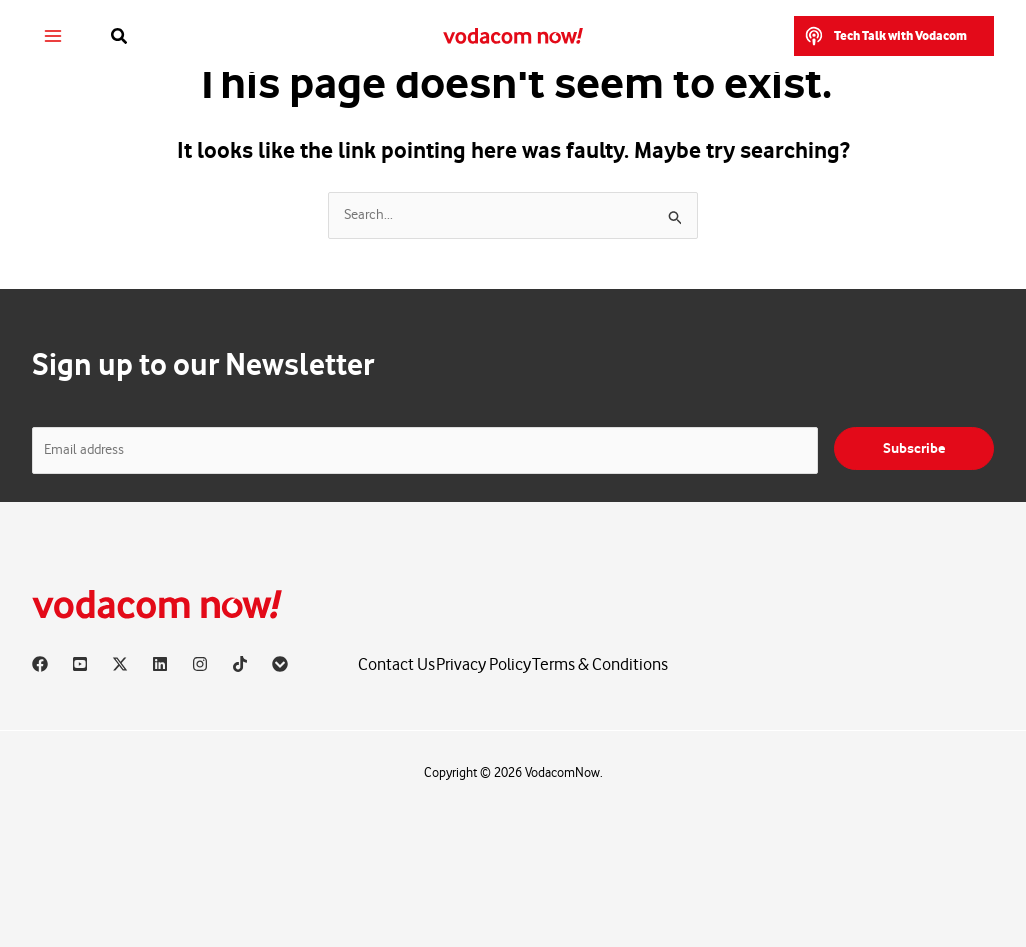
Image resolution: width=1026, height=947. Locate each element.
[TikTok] (240, 664)
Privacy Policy (483, 664)
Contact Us (396, 664)
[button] (120, 36)
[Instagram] (200, 664)
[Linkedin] (160, 664)
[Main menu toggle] (53, 36)
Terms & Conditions (600, 664)
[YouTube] (80, 664)
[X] (120, 664)
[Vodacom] (280, 664)
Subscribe (914, 448)
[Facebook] (40, 664)
